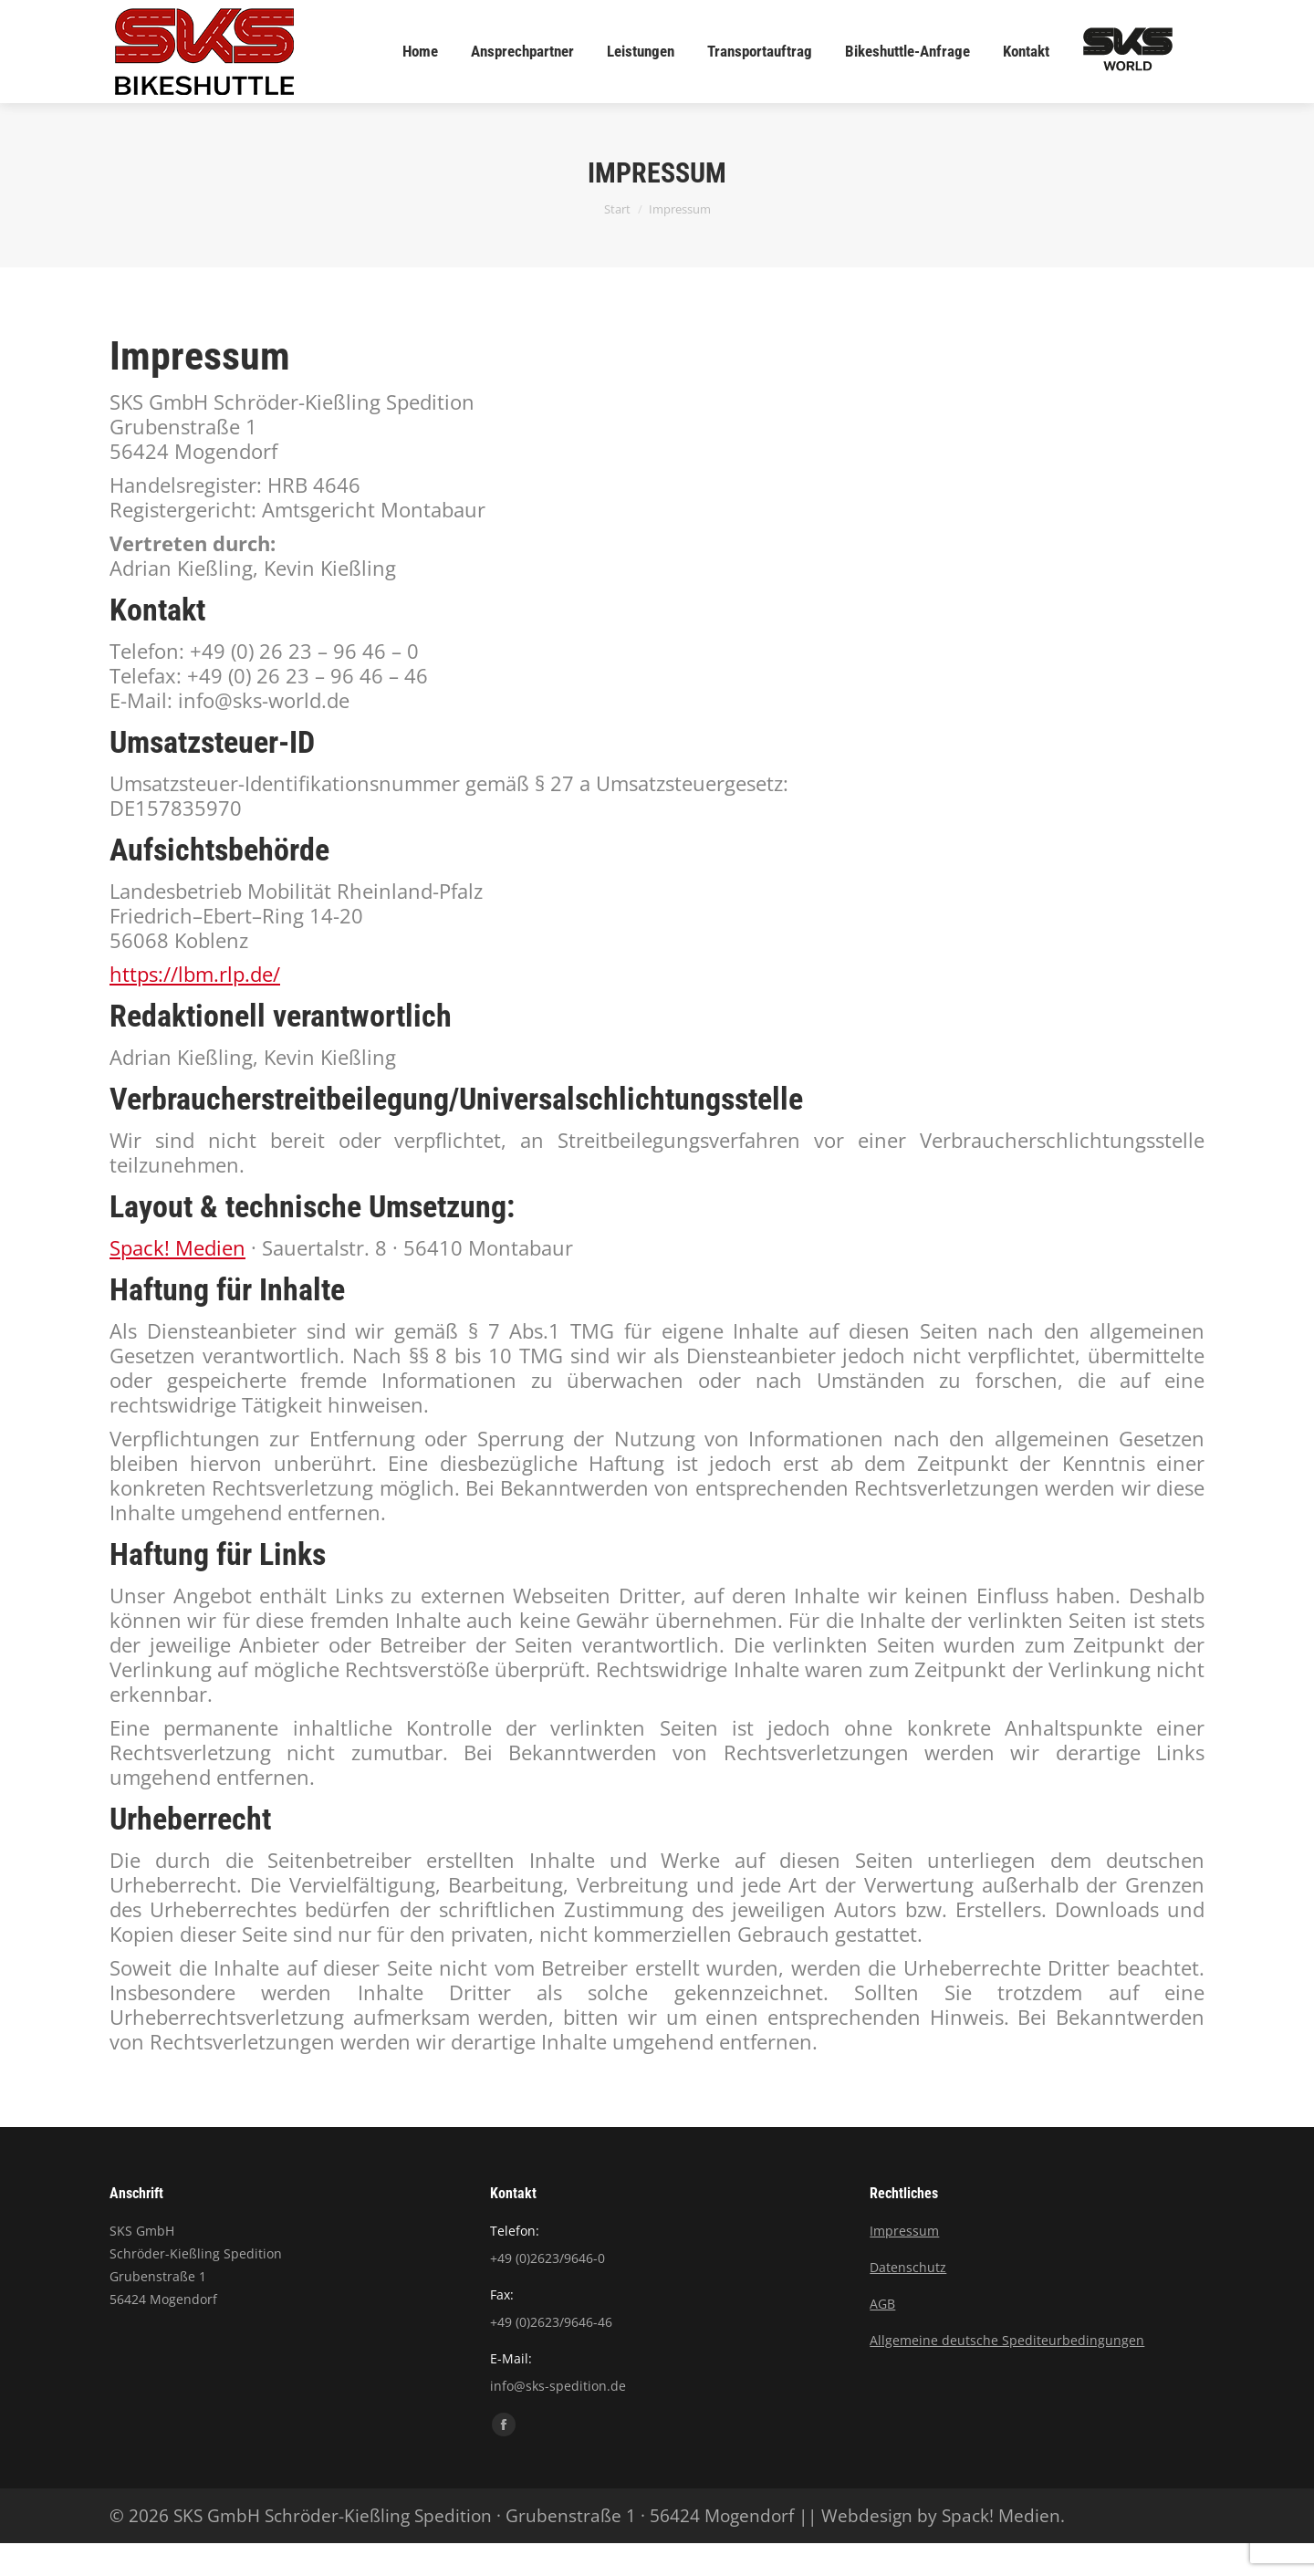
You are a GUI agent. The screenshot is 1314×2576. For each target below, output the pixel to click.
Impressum (904, 2263)
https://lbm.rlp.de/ (195, 1006)
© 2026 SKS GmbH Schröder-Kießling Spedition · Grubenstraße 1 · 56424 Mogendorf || (465, 2548)
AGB (882, 2336)
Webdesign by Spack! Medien (940, 2548)
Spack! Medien (177, 1280)
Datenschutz (908, 2300)
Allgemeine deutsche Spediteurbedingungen (1007, 2373)
